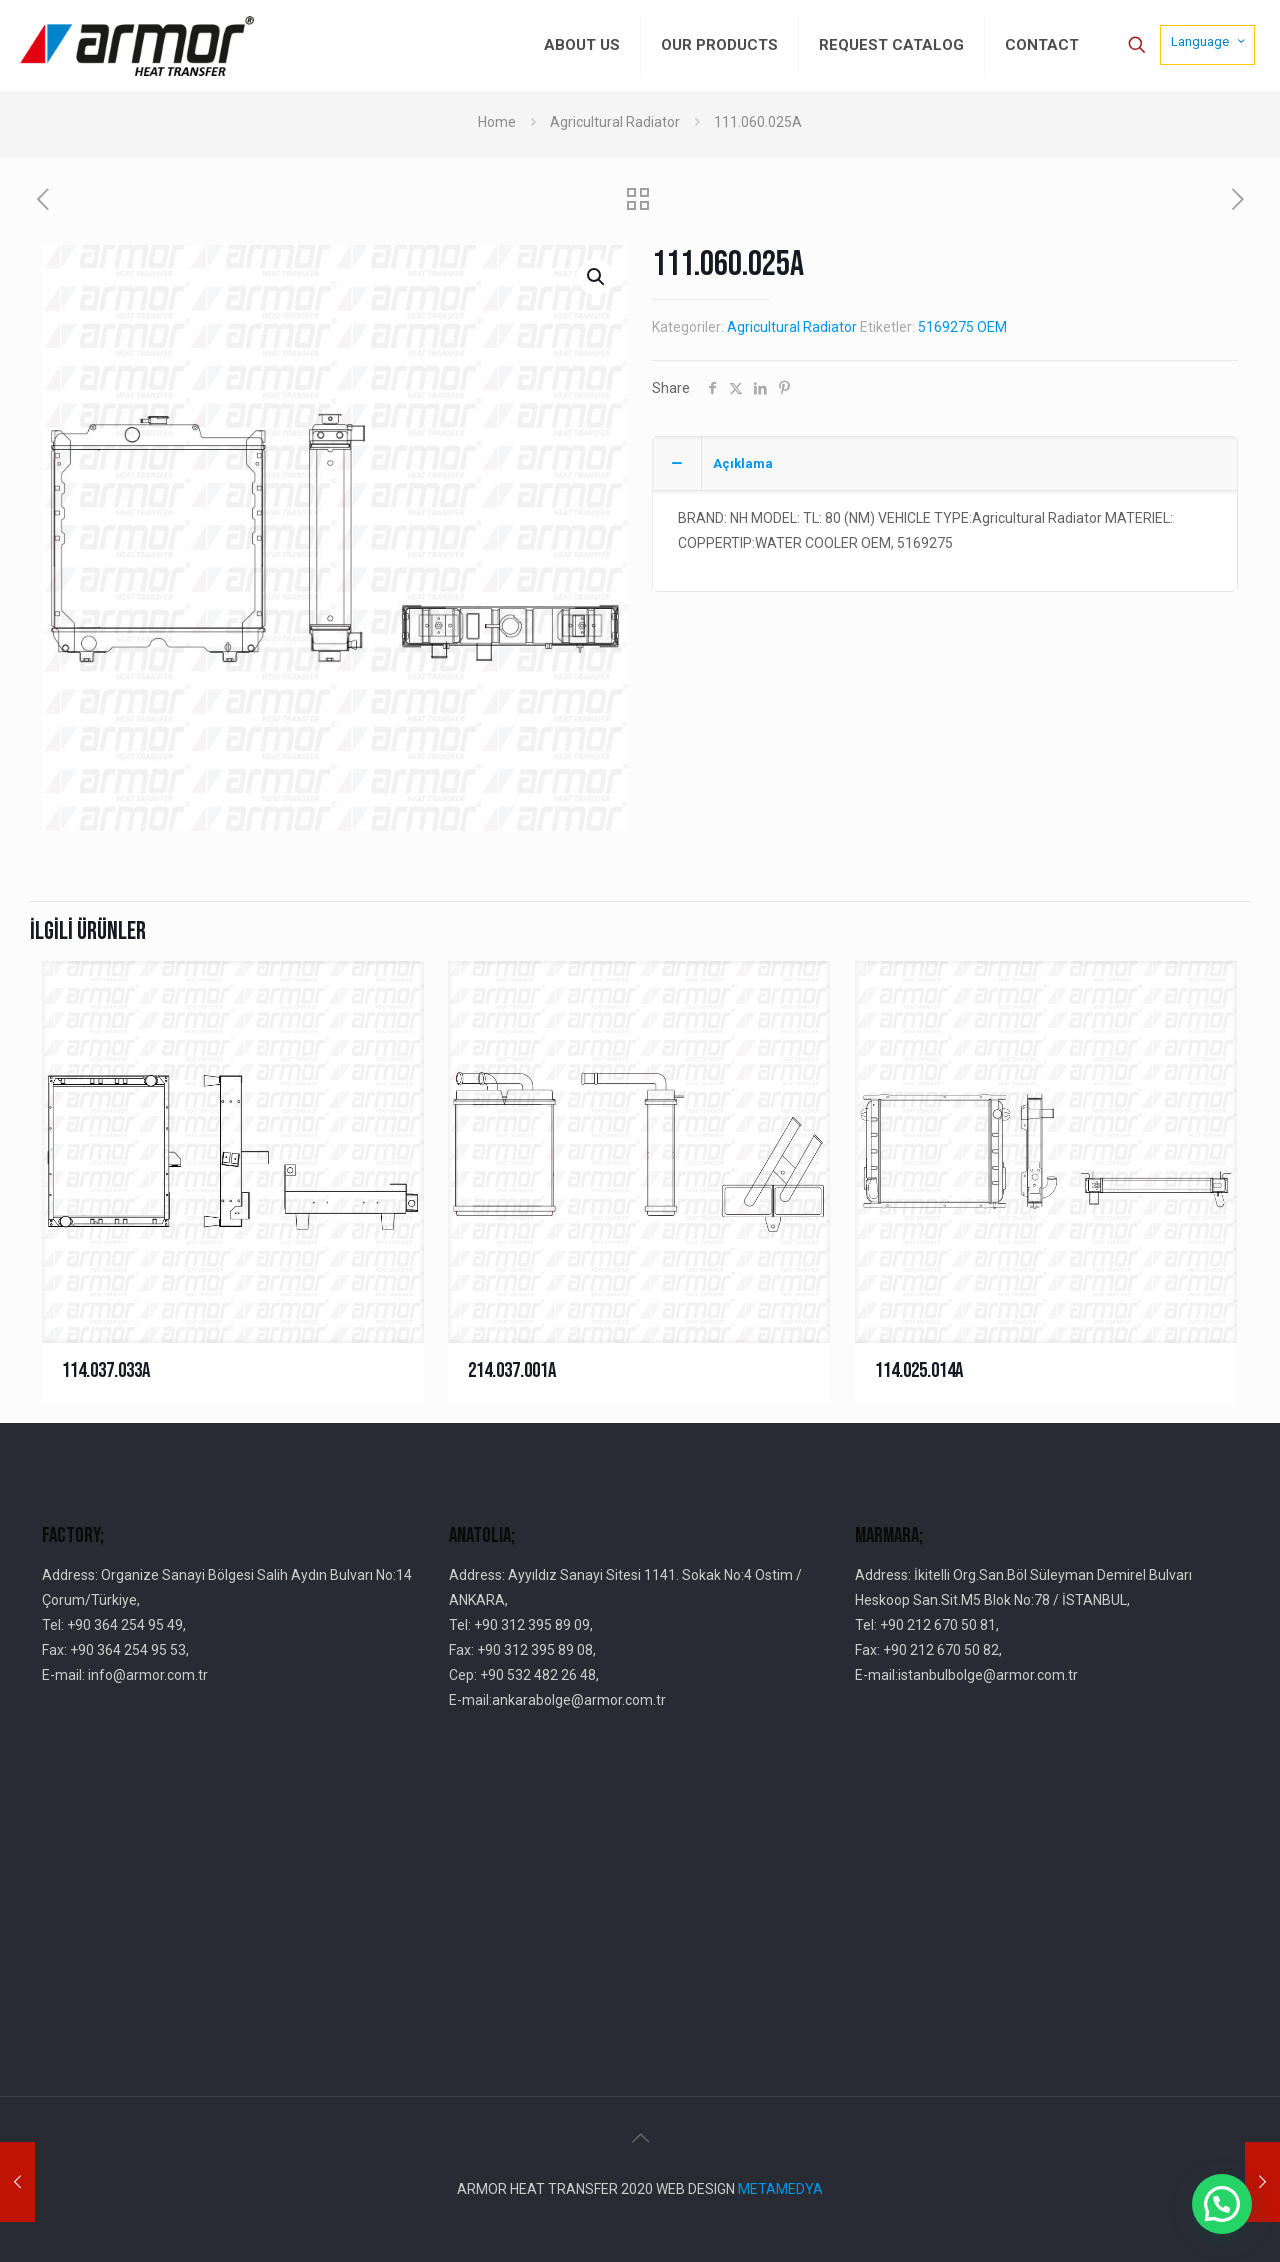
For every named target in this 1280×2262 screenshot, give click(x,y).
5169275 (946, 327)
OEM (992, 327)
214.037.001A (512, 1370)
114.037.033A (106, 1370)
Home (497, 122)
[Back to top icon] (640, 2138)
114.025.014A (919, 1370)
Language (1209, 41)
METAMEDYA (780, 2189)
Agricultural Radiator (615, 122)
